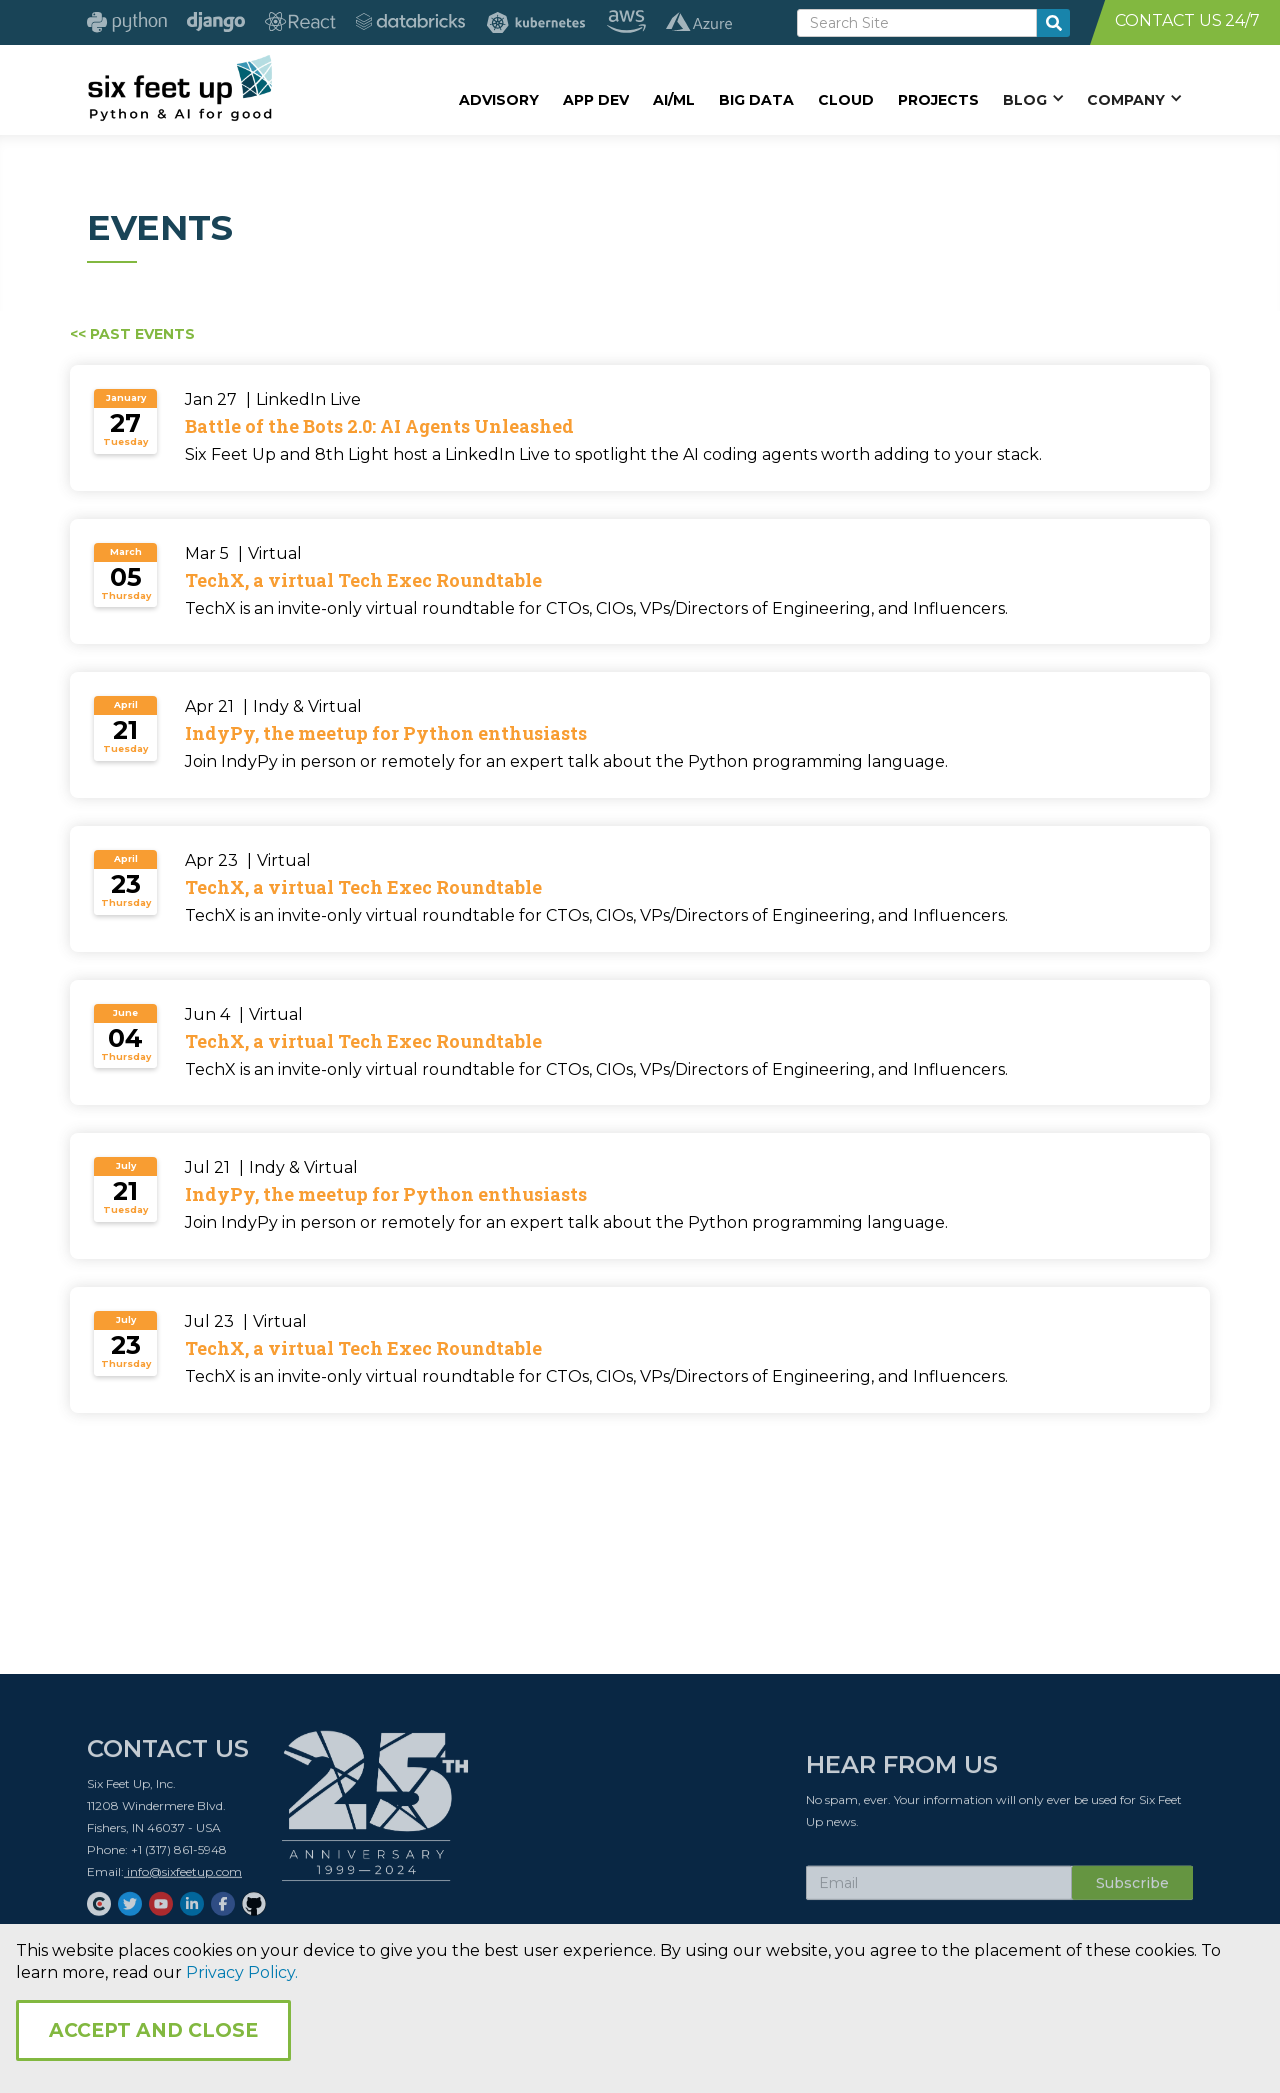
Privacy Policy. (242, 1972)
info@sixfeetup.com (183, 1878)
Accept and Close (153, 2030)
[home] (179, 87)
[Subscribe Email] (939, 1890)
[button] (1033, 99)
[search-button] (1053, 23)
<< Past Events (132, 334)
